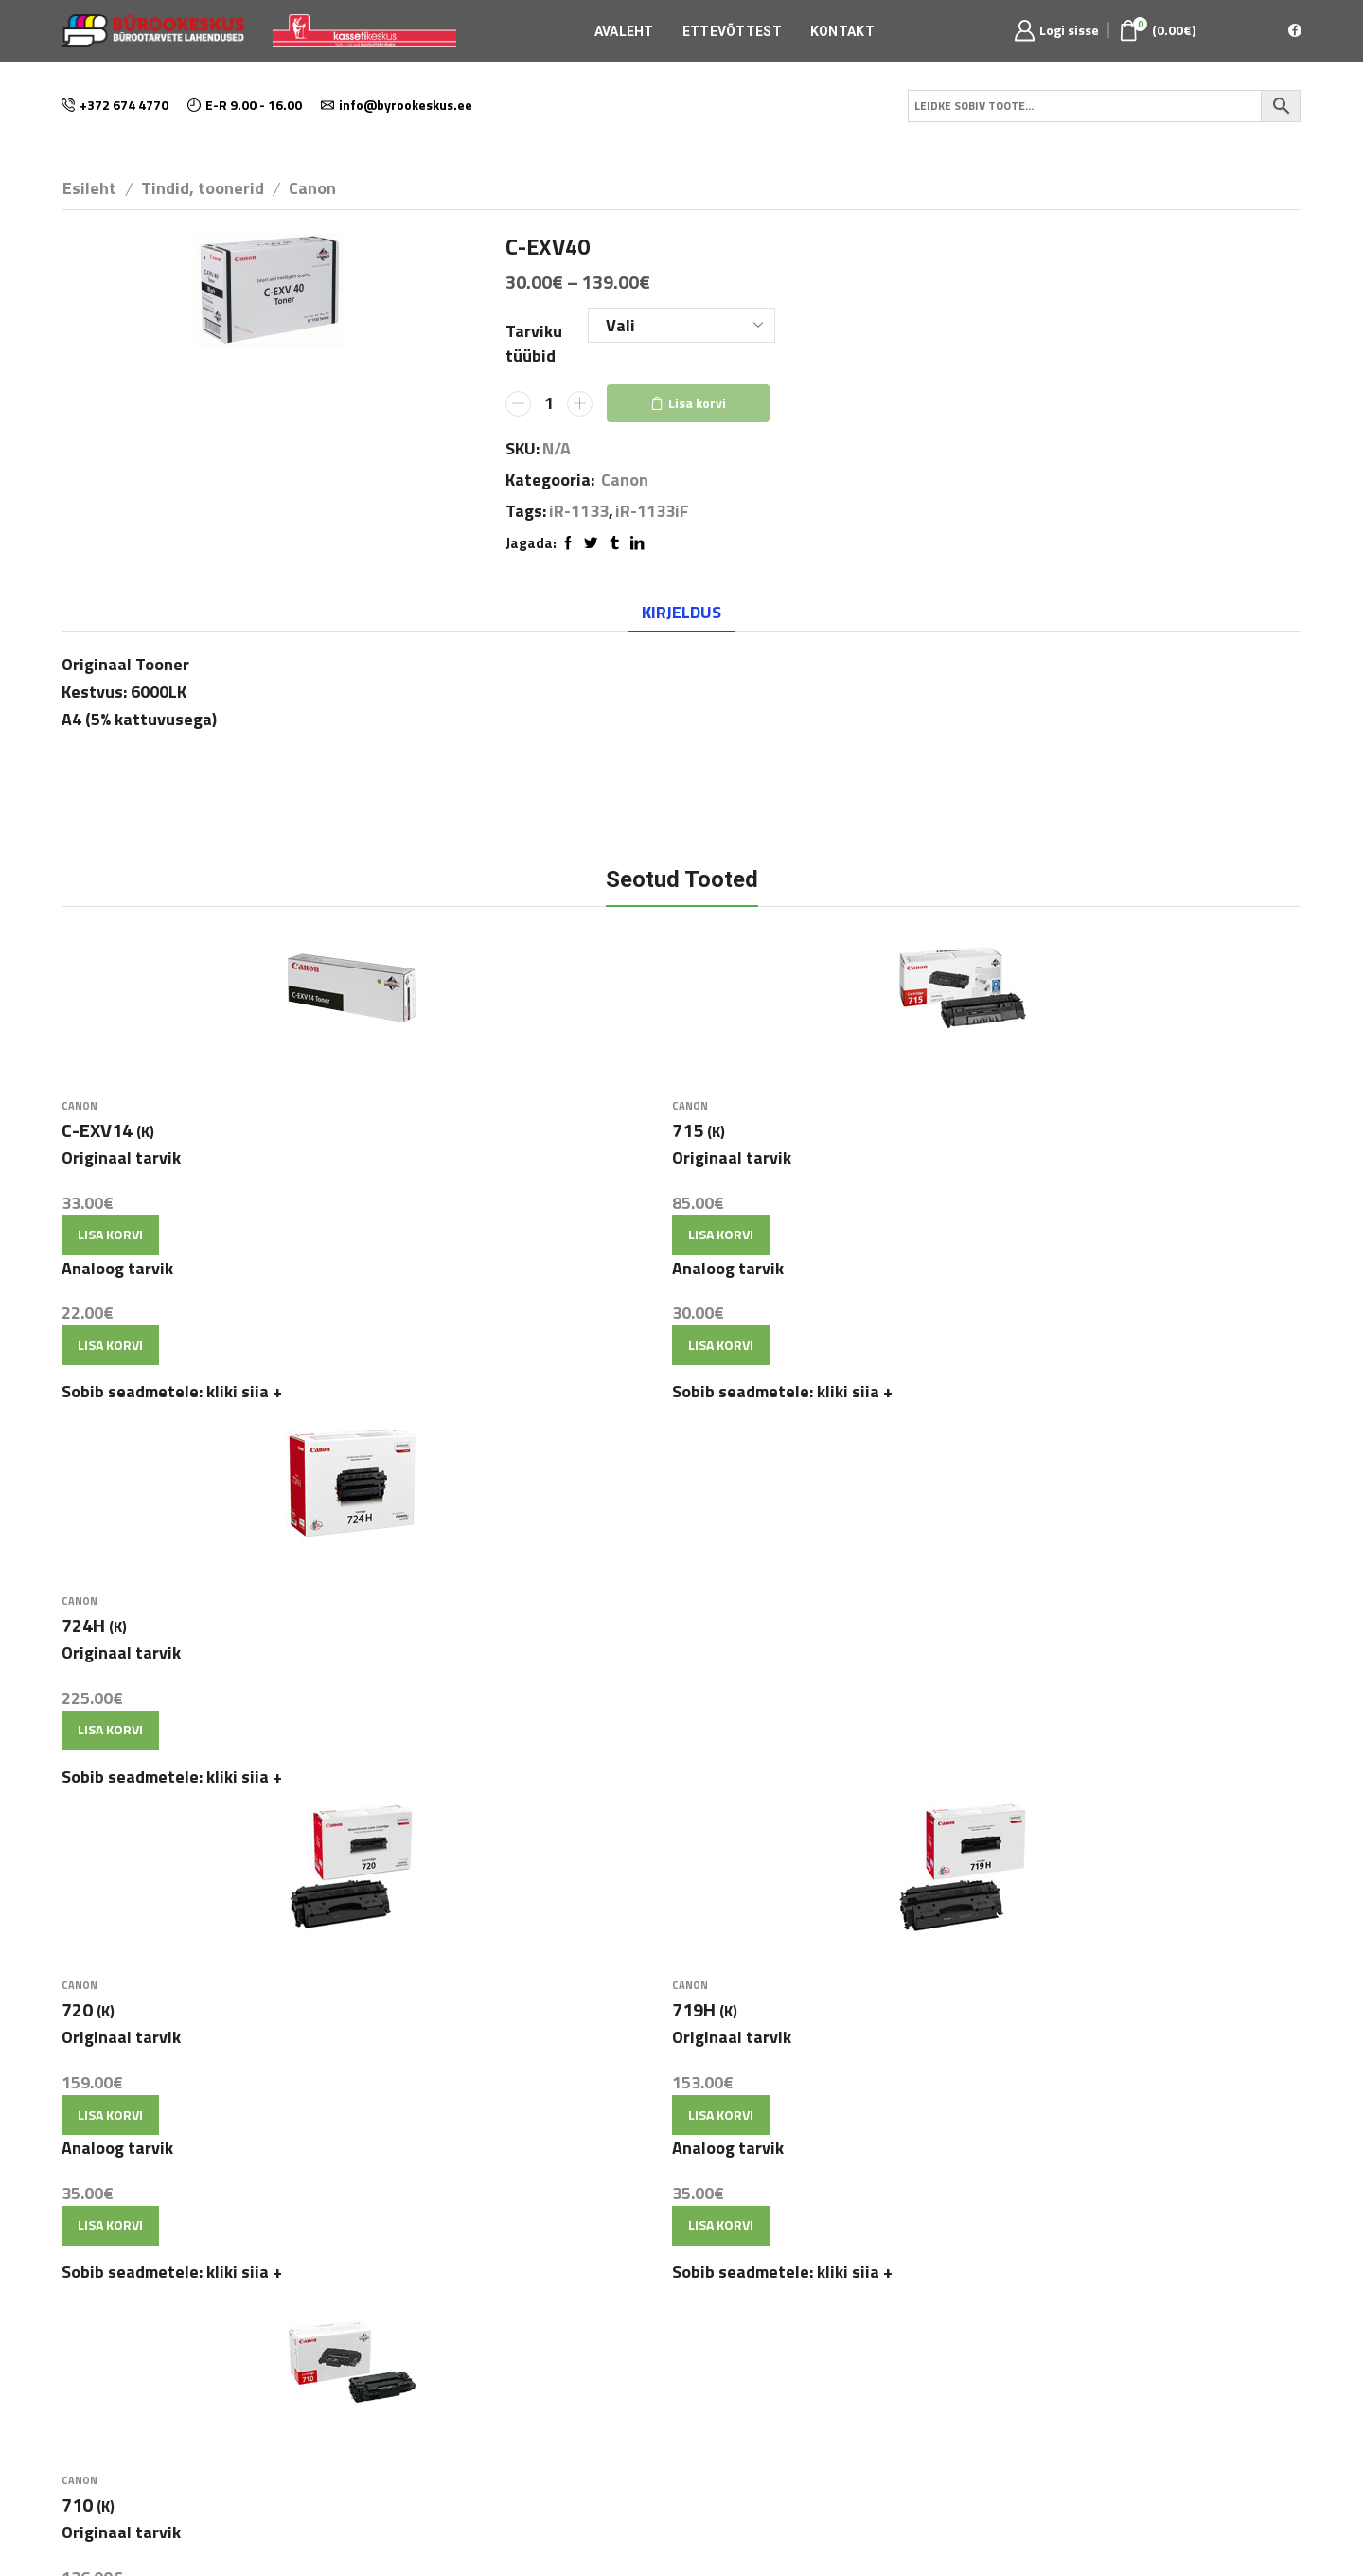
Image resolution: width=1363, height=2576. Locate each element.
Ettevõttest (732, 31)
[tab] (681, 612)
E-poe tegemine (681, 2521)
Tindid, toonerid (202, 188)
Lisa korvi (697, 403)
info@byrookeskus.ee (652, 2314)
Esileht (89, 188)
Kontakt (842, 31)
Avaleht (624, 31)
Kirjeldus (681, 612)
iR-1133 (579, 511)
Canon (312, 188)
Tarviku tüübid (533, 343)
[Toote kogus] (549, 403)
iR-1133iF (652, 511)
